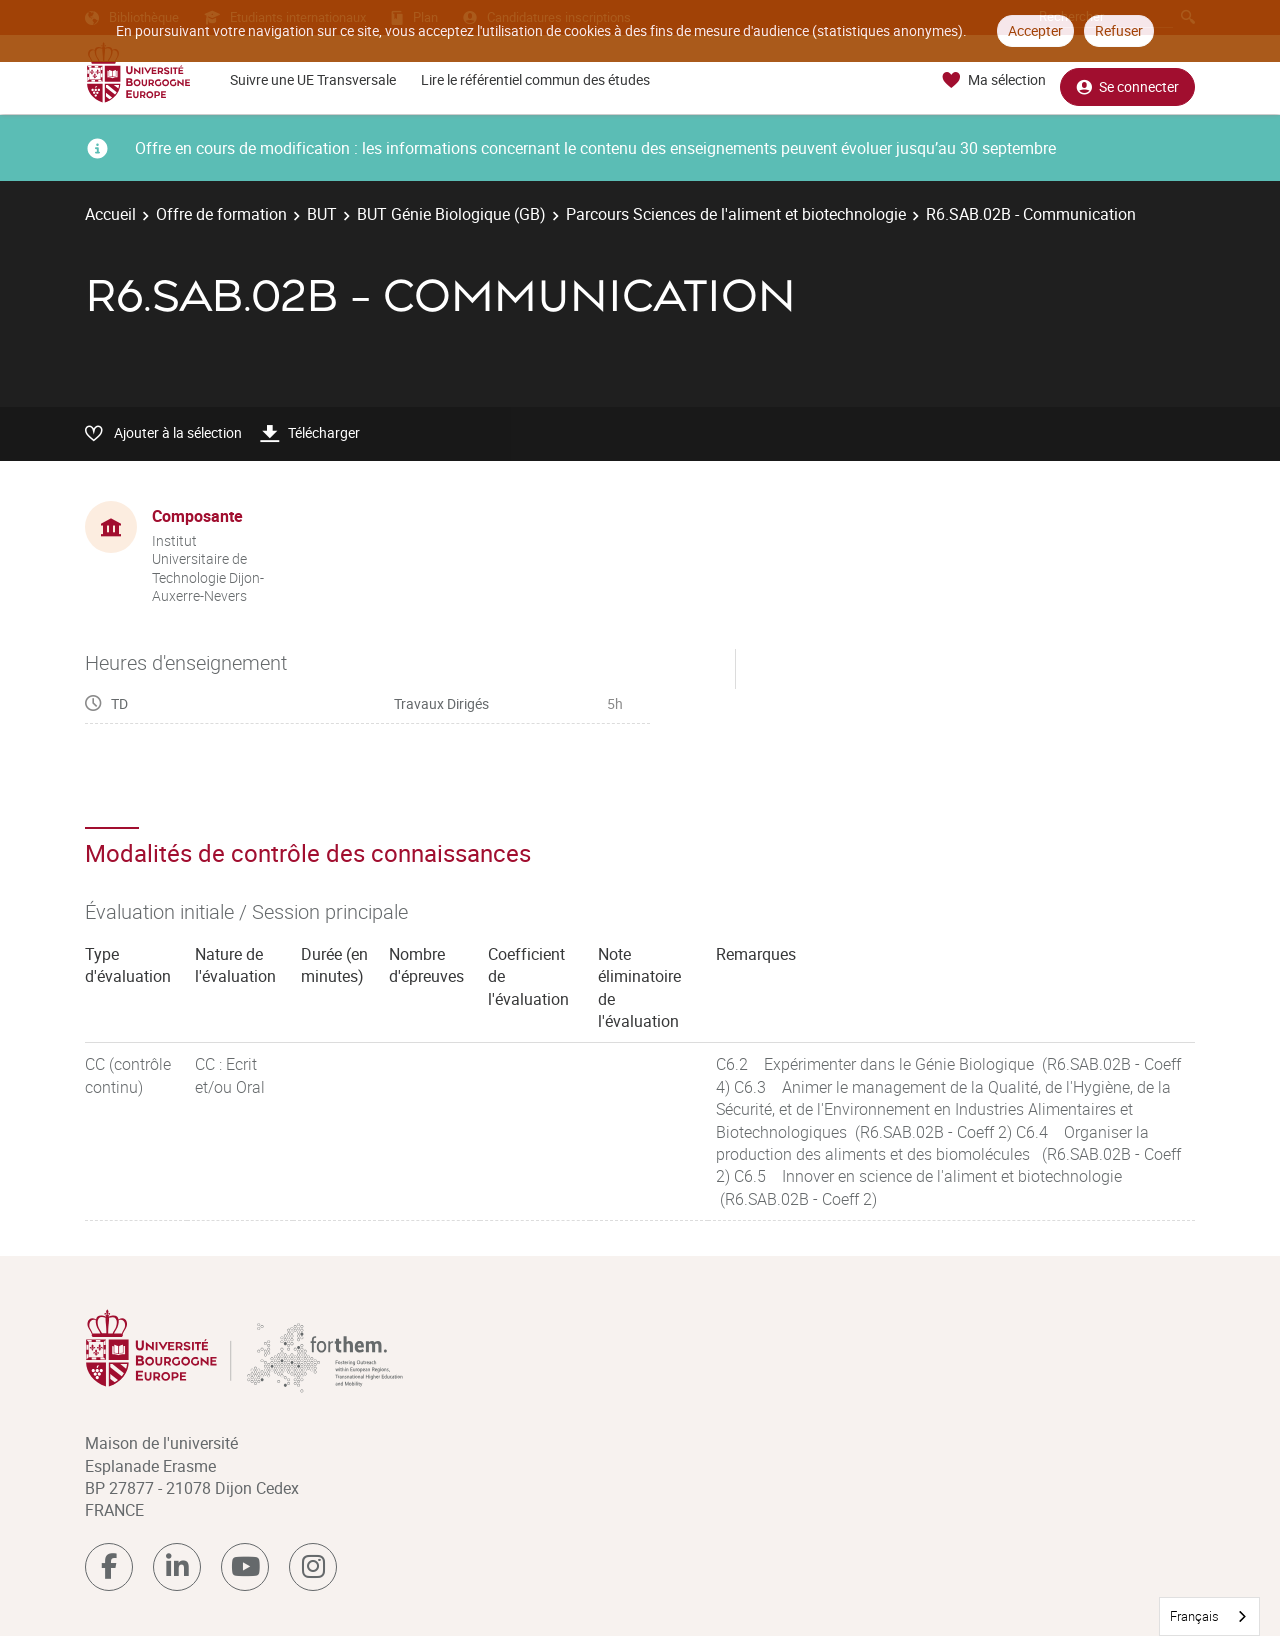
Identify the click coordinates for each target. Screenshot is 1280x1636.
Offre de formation (221, 214)
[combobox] (1209, 1616)
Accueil (110, 214)
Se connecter (1127, 80)
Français (1194, 1616)
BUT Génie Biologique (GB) (451, 214)
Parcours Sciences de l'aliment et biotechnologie (736, 214)
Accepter (1035, 30)
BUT (322, 214)
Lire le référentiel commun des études (535, 79)
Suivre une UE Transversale (313, 79)
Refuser (1119, 30)
